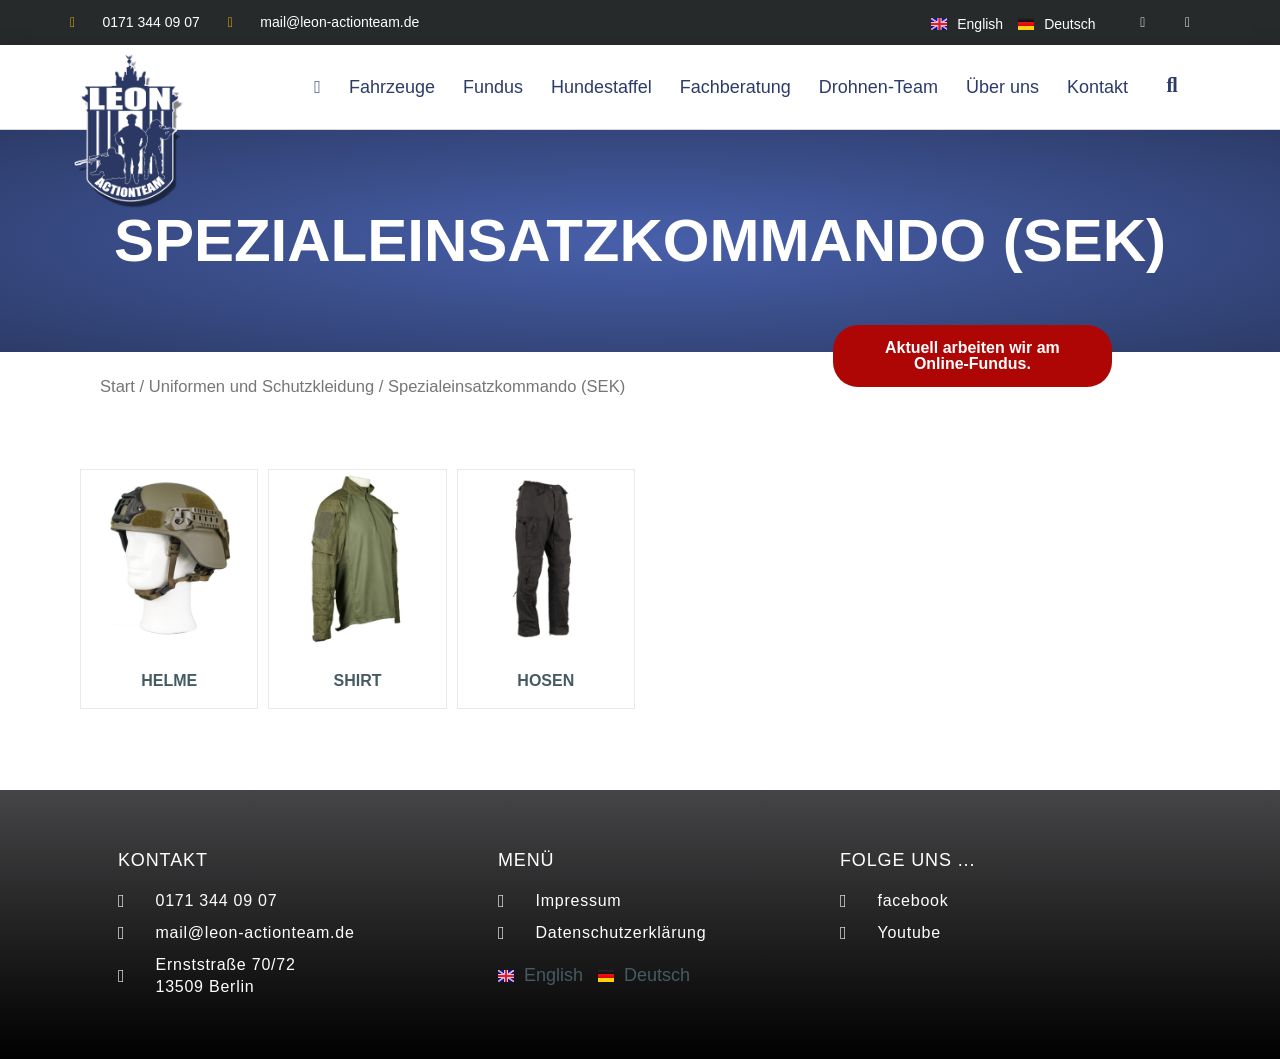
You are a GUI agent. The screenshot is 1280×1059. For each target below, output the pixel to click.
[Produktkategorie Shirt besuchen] (357, 585)
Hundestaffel (601, 87)
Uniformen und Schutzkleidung (261, 386)
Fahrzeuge (392, 87)
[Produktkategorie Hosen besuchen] (546, 585)
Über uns (1002, 87)
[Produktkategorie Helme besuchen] (169, 585)
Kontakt (1097, 87)
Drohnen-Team (878, 87)
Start (117, 386)
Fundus (493, 87)
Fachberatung (735, 87)
